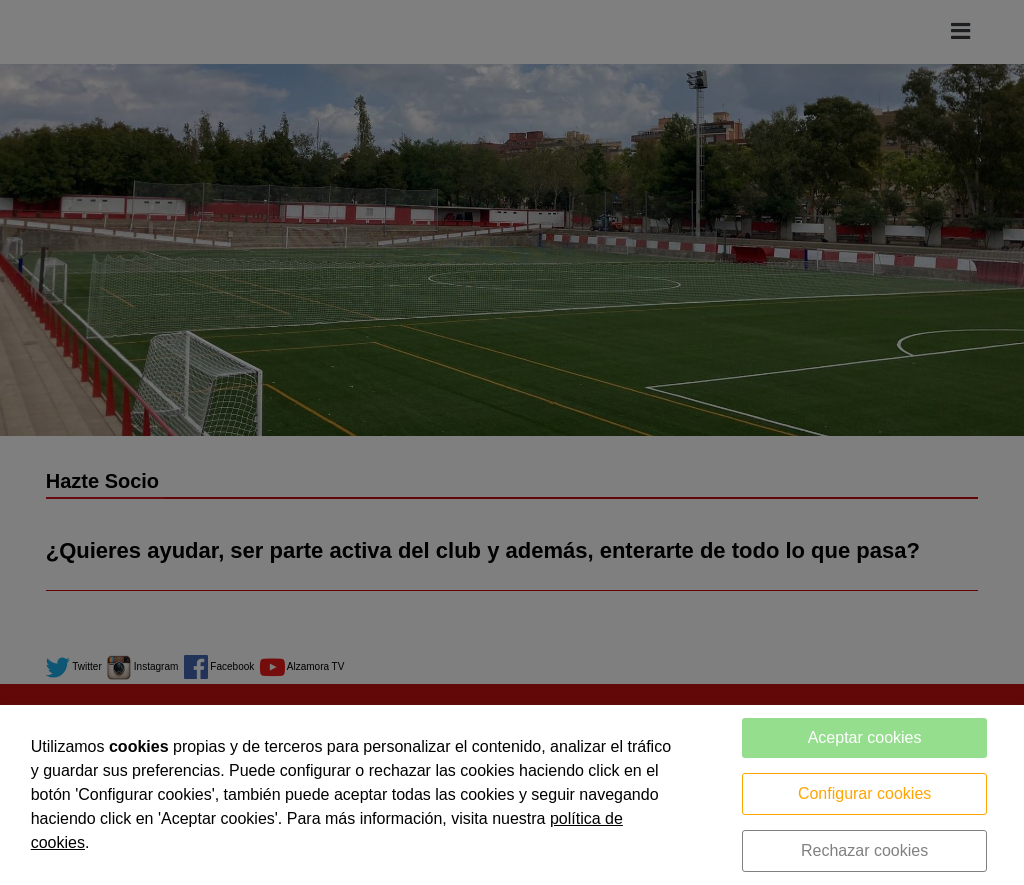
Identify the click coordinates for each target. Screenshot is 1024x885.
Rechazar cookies (864, 850)
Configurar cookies (864, 793)
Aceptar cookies (865, 737)
